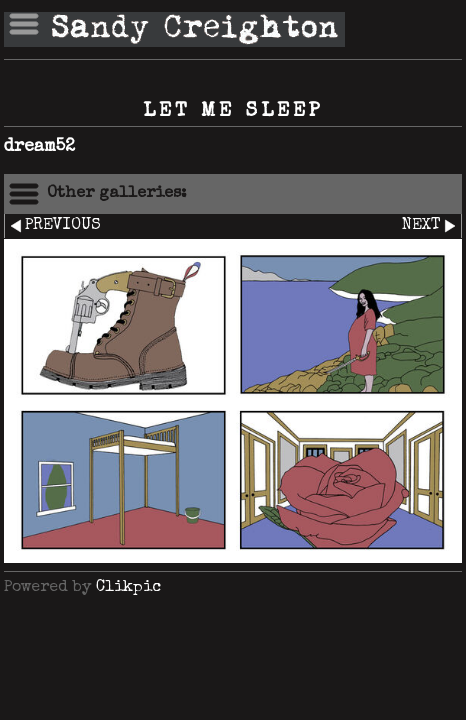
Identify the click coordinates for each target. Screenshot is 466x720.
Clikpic (128, 588)
